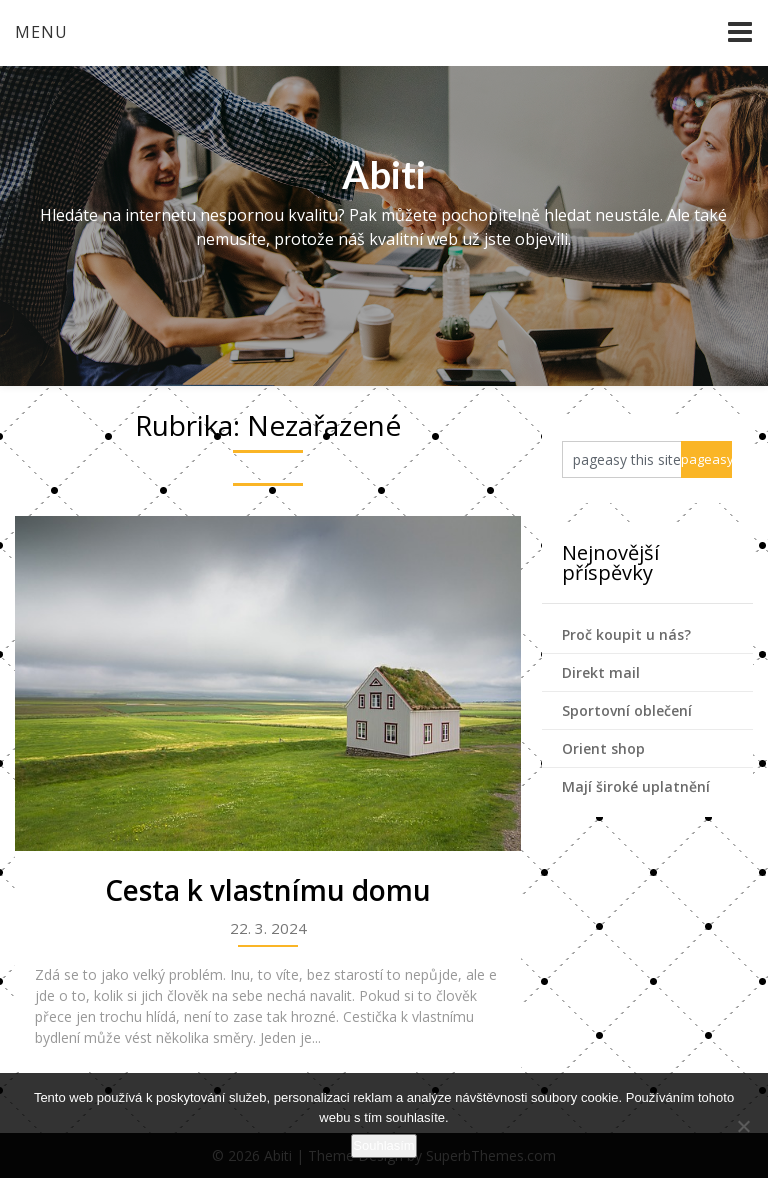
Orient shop (603, 748)
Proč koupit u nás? (626, 634)
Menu (41, 32)
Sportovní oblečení (627, 710)
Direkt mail (601, 672)
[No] (743, 1126)
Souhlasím (383, 1145)
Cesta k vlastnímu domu (268, 890)
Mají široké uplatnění (636, 786)
